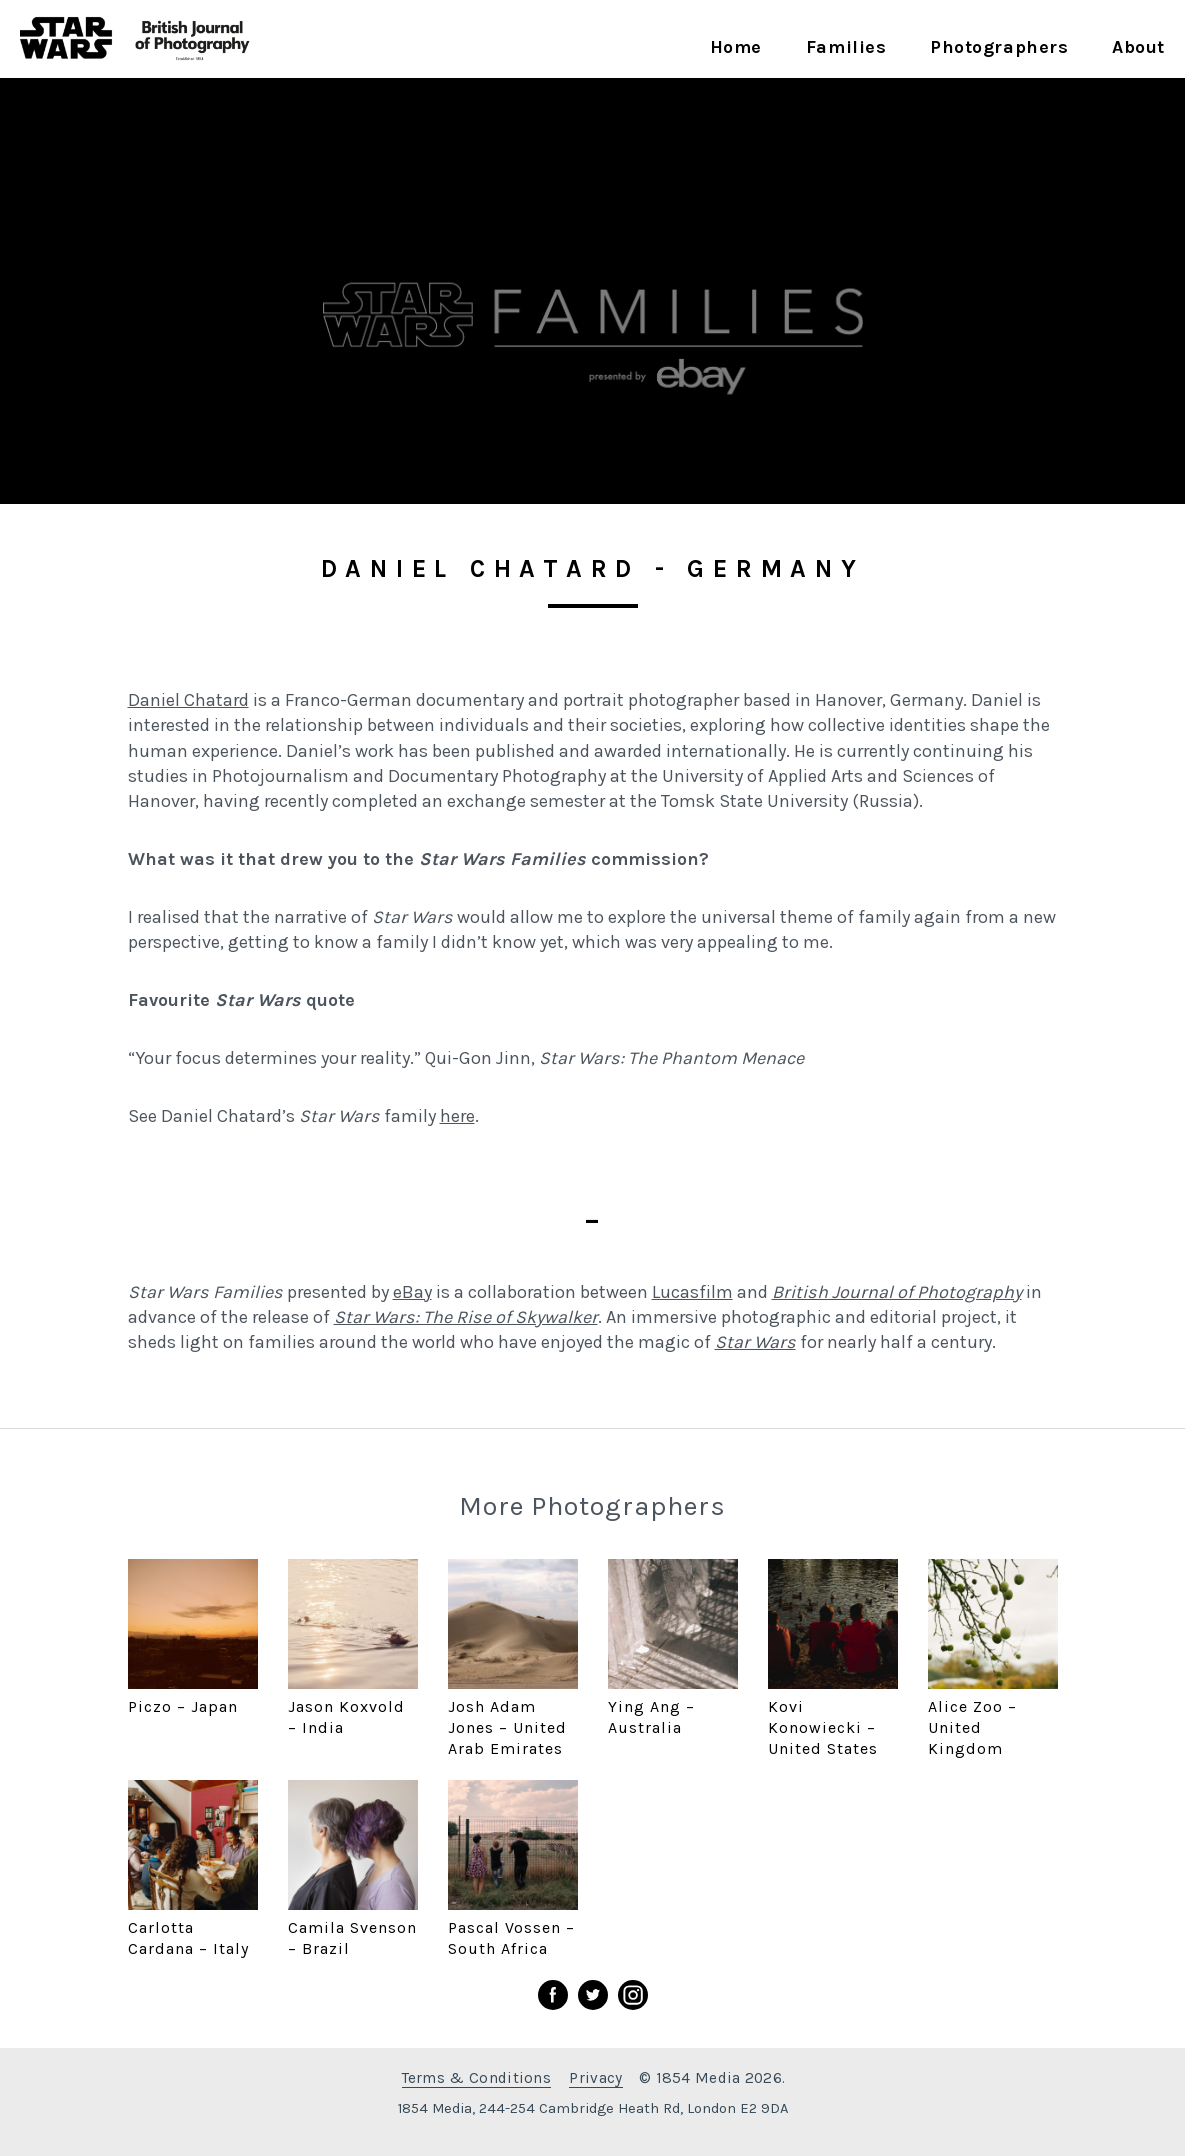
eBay (412, 1292)
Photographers (999, 47)
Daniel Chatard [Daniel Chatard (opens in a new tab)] (188, 700)
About (1138, 47)
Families (846, 47)
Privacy (595, 2078)
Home (736, 47)
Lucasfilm (692, 1292)
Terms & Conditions (477, 2078)
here (457, 1116)
